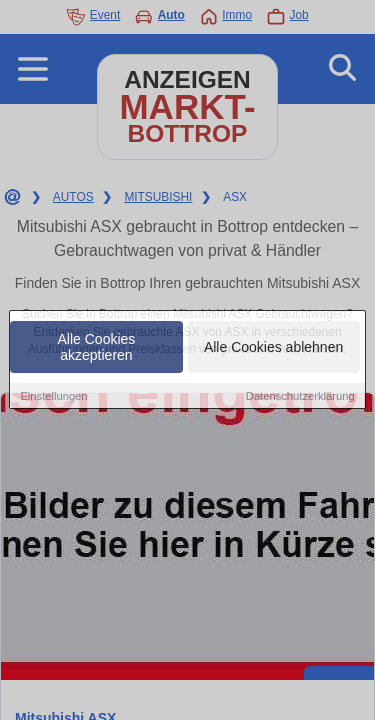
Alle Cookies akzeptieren (97, 347)
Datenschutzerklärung (300, 396)
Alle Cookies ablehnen (273, 347)
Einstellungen (53, 396)
